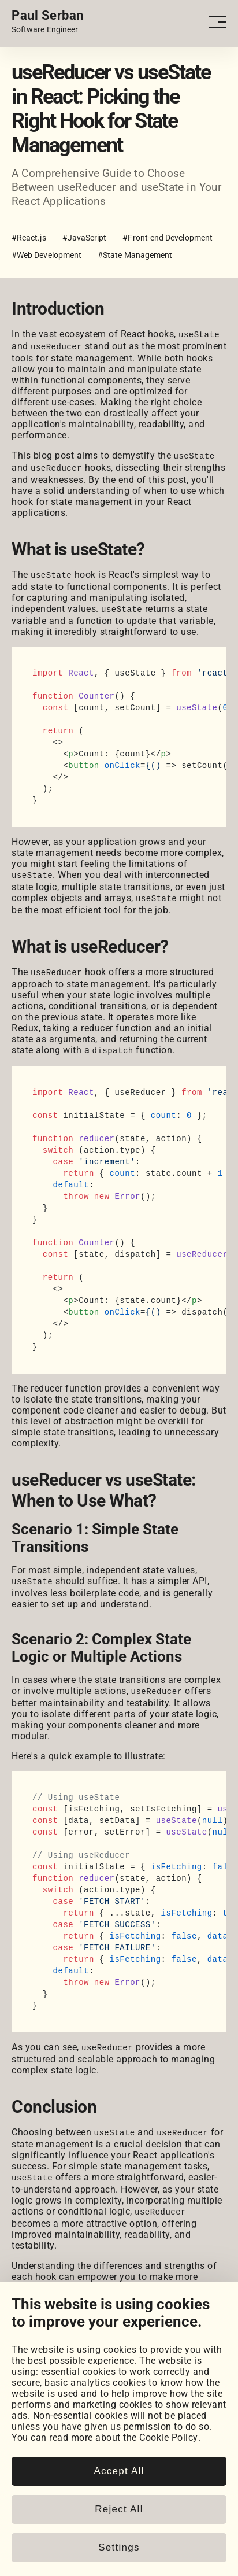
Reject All (119, 2509)
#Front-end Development (167, 237)
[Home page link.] (48, 22)
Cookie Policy (168, 2437)
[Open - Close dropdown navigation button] (217, 22)
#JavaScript (84, 237)
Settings (118, 2547)
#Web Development (46, 255)
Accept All (119, 2471)
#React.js (29, 237)
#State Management (135, 255)
